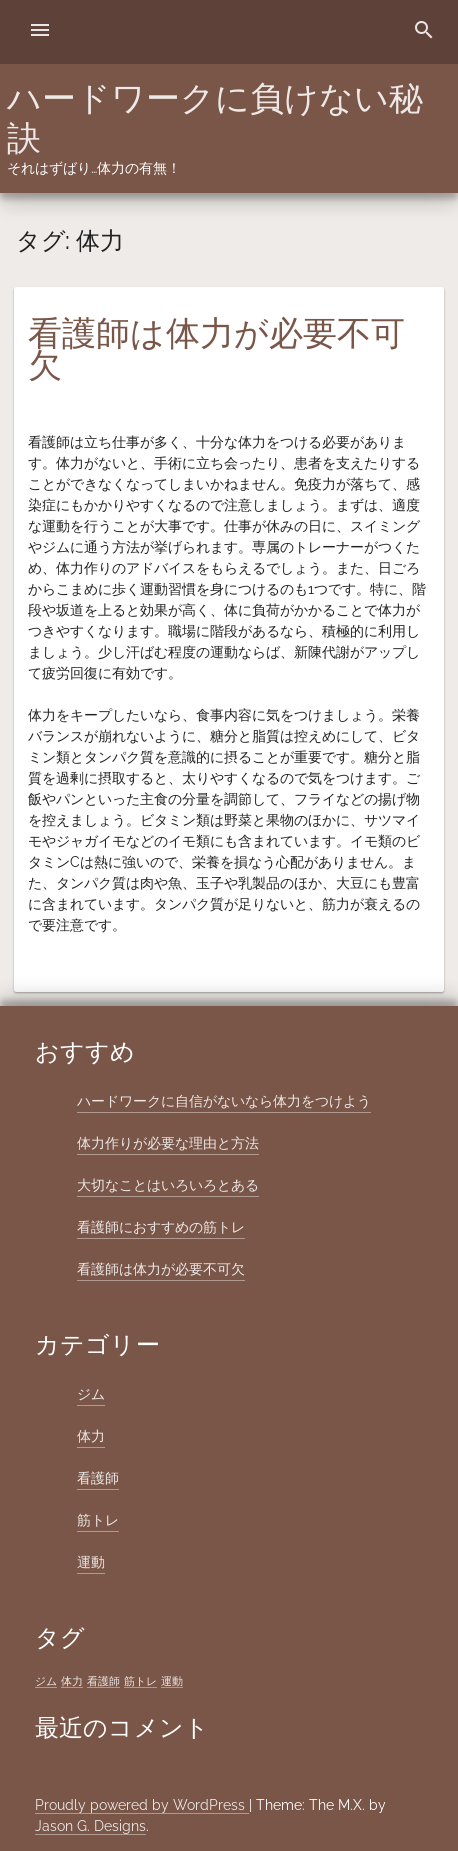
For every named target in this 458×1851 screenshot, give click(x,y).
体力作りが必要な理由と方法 (168, 1143)
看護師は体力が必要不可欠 (216, 349)
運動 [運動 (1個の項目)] (172, 1681)
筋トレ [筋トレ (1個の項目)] (140, 1681)
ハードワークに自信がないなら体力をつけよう (224, 1101)
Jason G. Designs (90, 1826)
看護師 (98, 1478)
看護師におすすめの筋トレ (161, 1227)
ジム (91, 1394)
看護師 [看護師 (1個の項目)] (103, 1681)
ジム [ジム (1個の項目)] (46, 1681)
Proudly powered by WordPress (142, 1805)
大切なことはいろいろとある (168, 1185)
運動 (91, 1562)
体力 (91, 1436)
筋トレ (98, 1520)
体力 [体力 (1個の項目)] (72, 1681)
